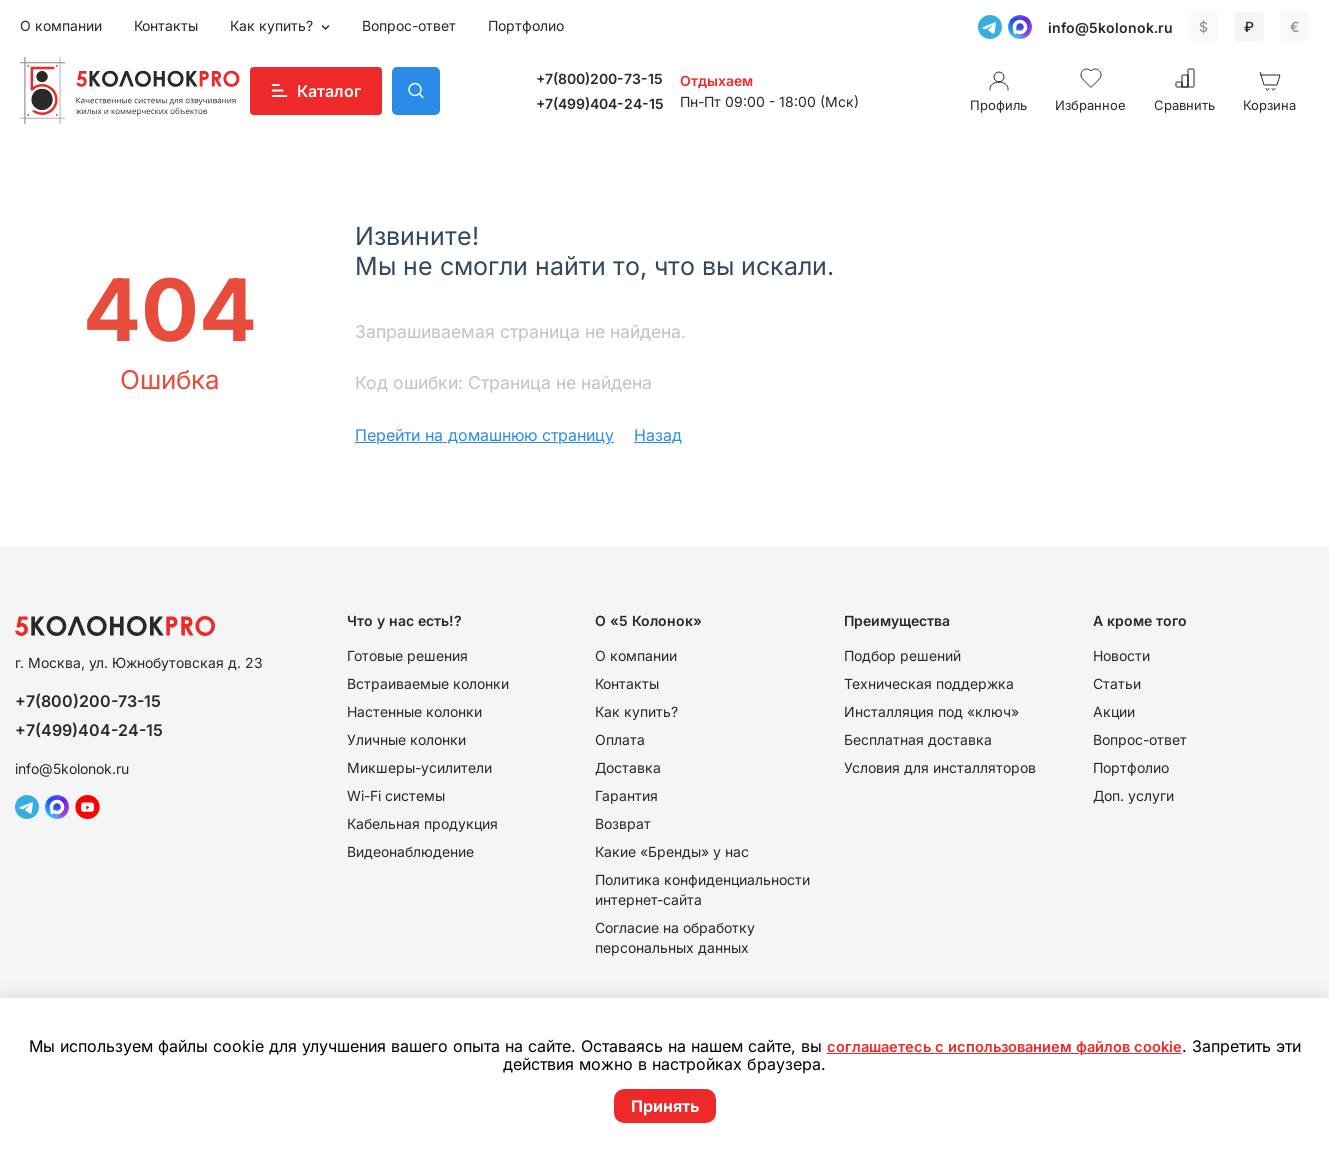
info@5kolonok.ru (1110, 27)
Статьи (1117, 683)
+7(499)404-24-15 (600, 103)
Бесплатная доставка (918, 739)
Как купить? (273, 25)
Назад (658, 435)
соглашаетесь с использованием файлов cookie (1019, 1048)
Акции (1114, 711)
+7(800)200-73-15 (599, 78)
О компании (61, 25)
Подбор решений (902, 655)
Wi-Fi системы (396, 795)
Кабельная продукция (422, 823)
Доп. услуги (1133, 795)
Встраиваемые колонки (428, 683)
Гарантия (626, 795)
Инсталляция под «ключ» (931, 711)
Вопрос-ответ (409, 25)
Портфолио (526, 25)
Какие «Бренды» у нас (672, 851)
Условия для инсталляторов (940, 767)
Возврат (623, 823)
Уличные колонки (406, 739)
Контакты (166, 25)
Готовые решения (407, 655)
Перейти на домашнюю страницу (484, 435)
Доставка (628, 767)
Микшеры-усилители (419, 767)
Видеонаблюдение (410, 851)
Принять (665, 1106)
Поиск (416, 91)
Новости (1121, 655)
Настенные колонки (414, 711)
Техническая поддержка (929, 683)
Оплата (620, 739)
